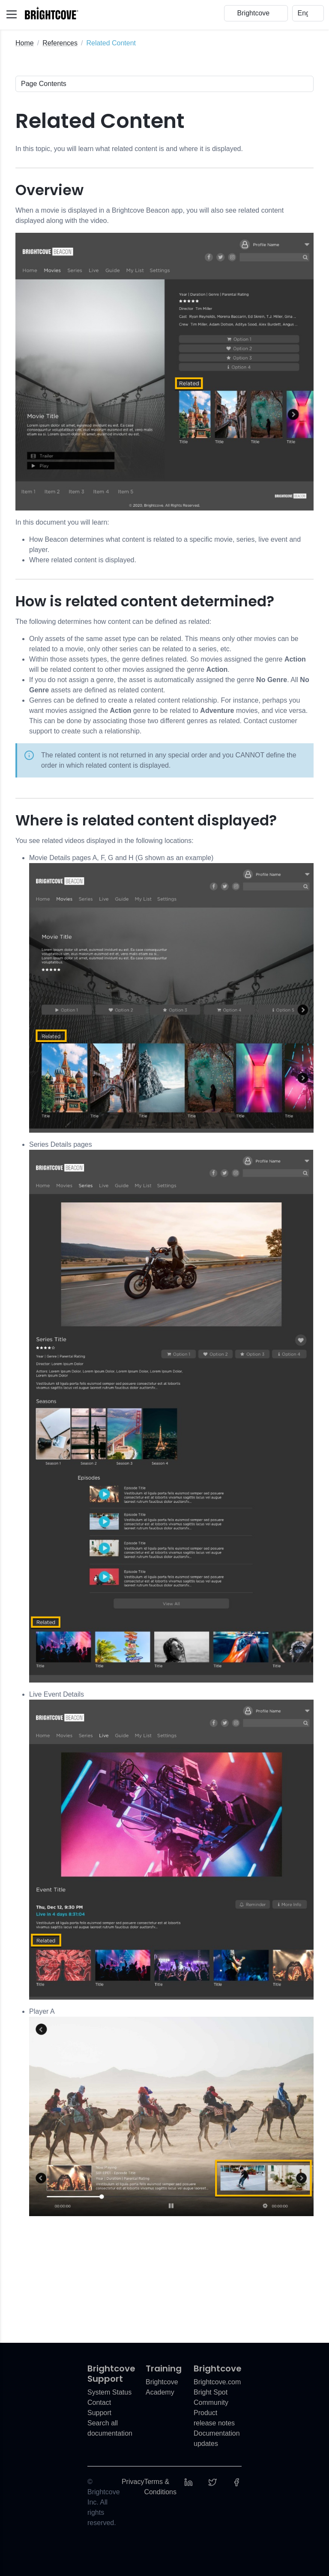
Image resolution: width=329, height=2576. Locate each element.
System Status (109, 2392)
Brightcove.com (217, 2382)
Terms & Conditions (160, 2487)
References (60, 43)
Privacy (133, 2481)
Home (24, 43)
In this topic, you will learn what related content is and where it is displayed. (129, 148)
